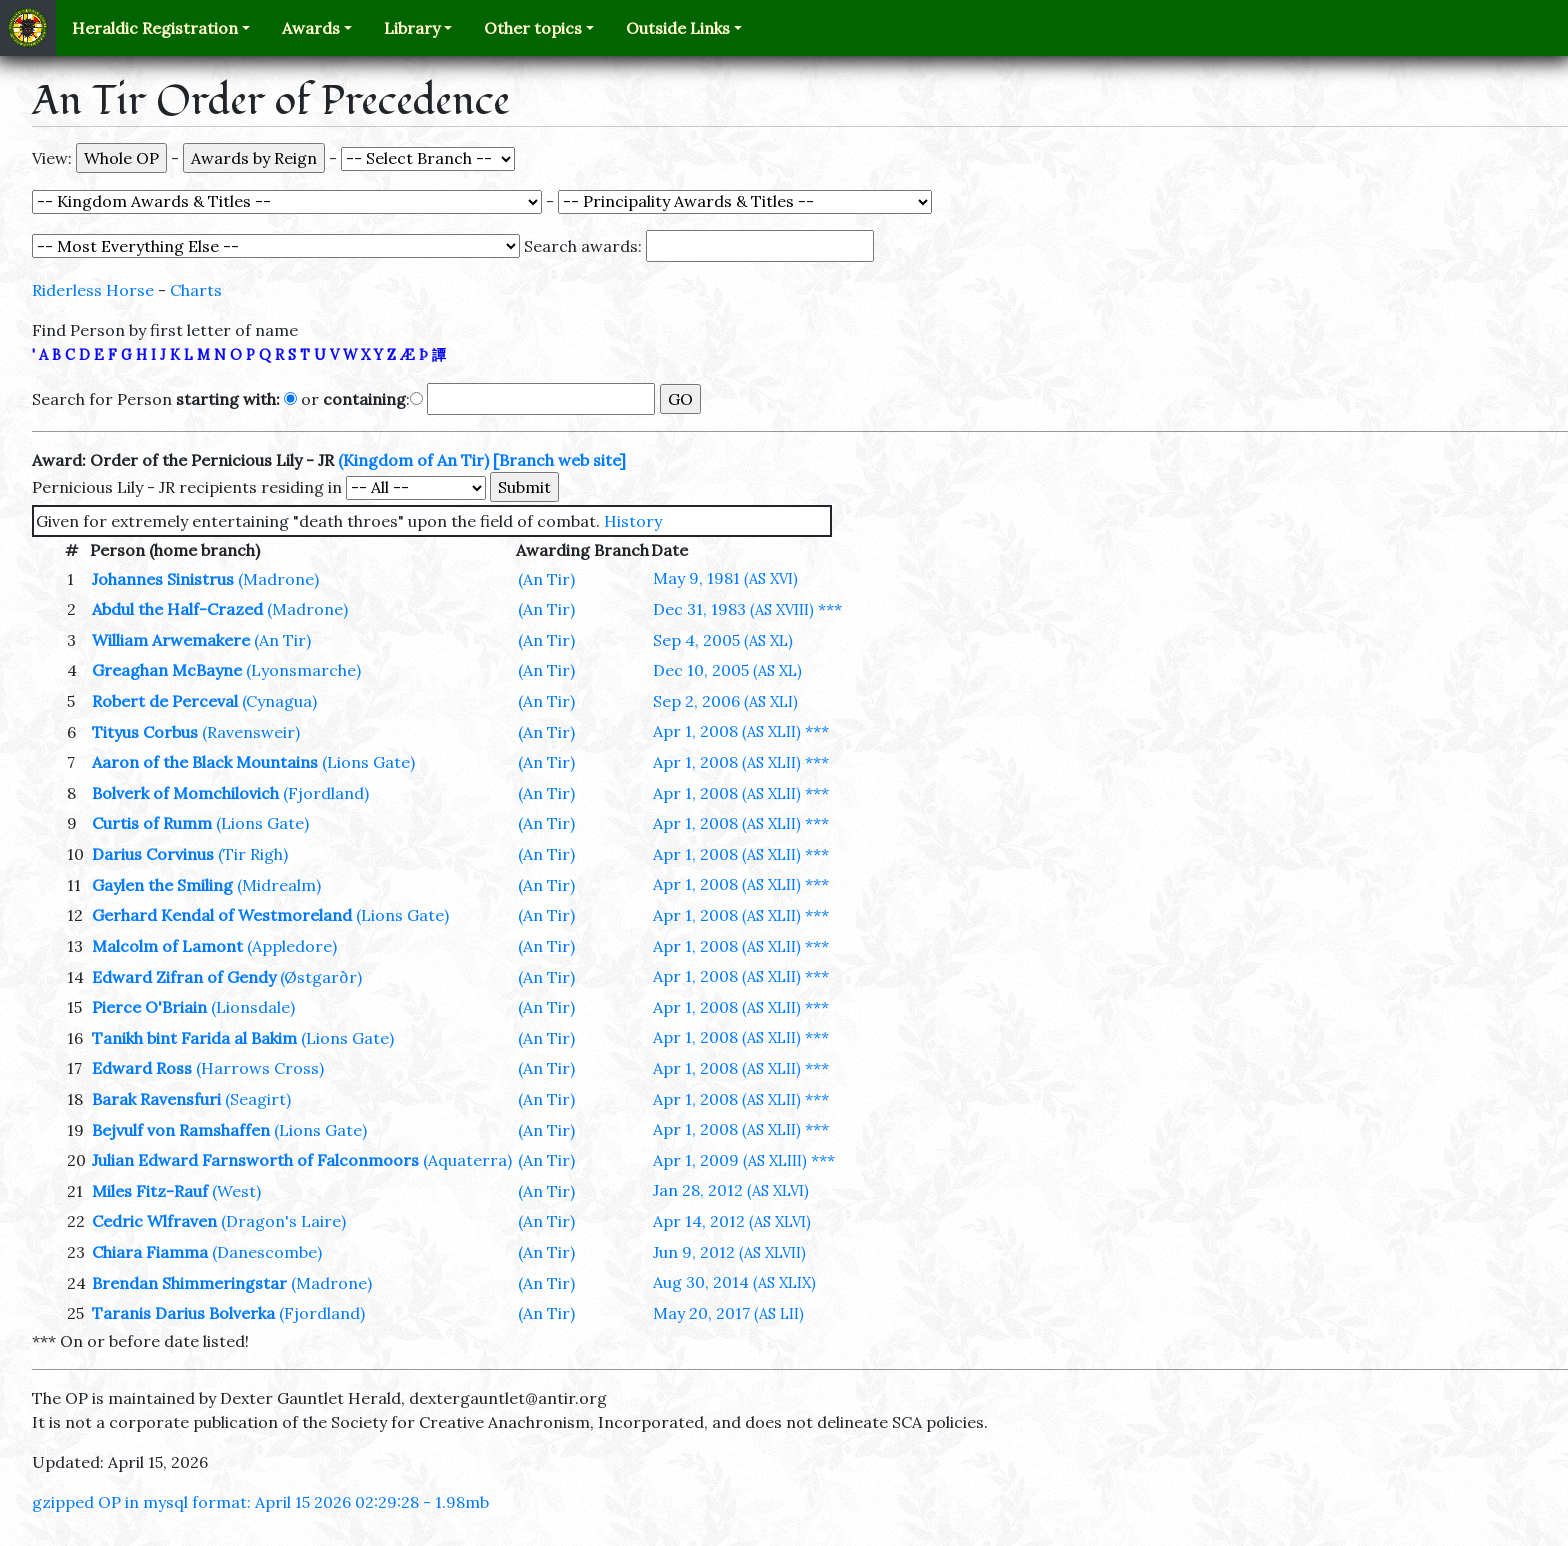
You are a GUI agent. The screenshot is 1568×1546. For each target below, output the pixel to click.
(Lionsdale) (253, 1007)
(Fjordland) (326, 793)
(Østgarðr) (321, 977)
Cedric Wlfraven (154, 1221)
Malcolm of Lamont (167, 946)
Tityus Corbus (145, 732)
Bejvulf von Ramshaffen (181, 1130)
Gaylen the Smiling (162, 885)
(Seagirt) (258, 1099)
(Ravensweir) (251, 732)
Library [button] (412, 28)
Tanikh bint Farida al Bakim (194, 1038)
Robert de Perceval (165, 701)
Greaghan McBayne (167, 670)
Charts (196, 290)
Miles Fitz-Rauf (150, 1191)
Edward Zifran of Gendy (184, 977)
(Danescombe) (267, 1252)
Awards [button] (311, 28)
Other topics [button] (533, 28)
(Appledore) (292, 946)
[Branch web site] (559, 460)
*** (830, 609)
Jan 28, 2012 (731, 1190)
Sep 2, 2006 (725, 701)
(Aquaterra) (467, 1160)
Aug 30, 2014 (734, 1282)
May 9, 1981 (725, 578)
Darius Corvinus (153, 854)
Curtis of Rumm (152, 823)
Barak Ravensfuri (156, 1099)
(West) (236, 1191)
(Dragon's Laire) (283, 1221)
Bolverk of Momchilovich (185, 793)
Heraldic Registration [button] (155, 28)
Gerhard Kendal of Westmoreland (222, 915)
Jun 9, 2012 (729, 1252)
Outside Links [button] (678, 28)
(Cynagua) (279, 701)
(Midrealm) (279, 885)
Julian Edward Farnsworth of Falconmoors (255, 1160)
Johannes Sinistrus (163, 579)
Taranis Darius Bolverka (183, 1313)
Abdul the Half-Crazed (177, 609)
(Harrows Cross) (260, 1068)
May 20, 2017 (728, 1313)
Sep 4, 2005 (723, 640)
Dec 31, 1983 (733, 609)
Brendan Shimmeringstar (189, 1283)
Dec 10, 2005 (727, 670)
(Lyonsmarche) (303, 670)
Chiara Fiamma (150, 1252)
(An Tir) (546, 579)
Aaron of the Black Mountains (205, 762)
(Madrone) (278, 579)
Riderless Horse (93, 290)
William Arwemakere (171, 640)
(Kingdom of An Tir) (413, 460)
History (633, 521)
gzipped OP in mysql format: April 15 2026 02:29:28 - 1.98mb (260, 1502)
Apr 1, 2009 (730, 1160)
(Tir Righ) (253, 854)
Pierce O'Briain (149, 1007)
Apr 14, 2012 (732, 1221)
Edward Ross (142, 1068)
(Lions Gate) (368, 762)
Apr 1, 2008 (727, 731)
